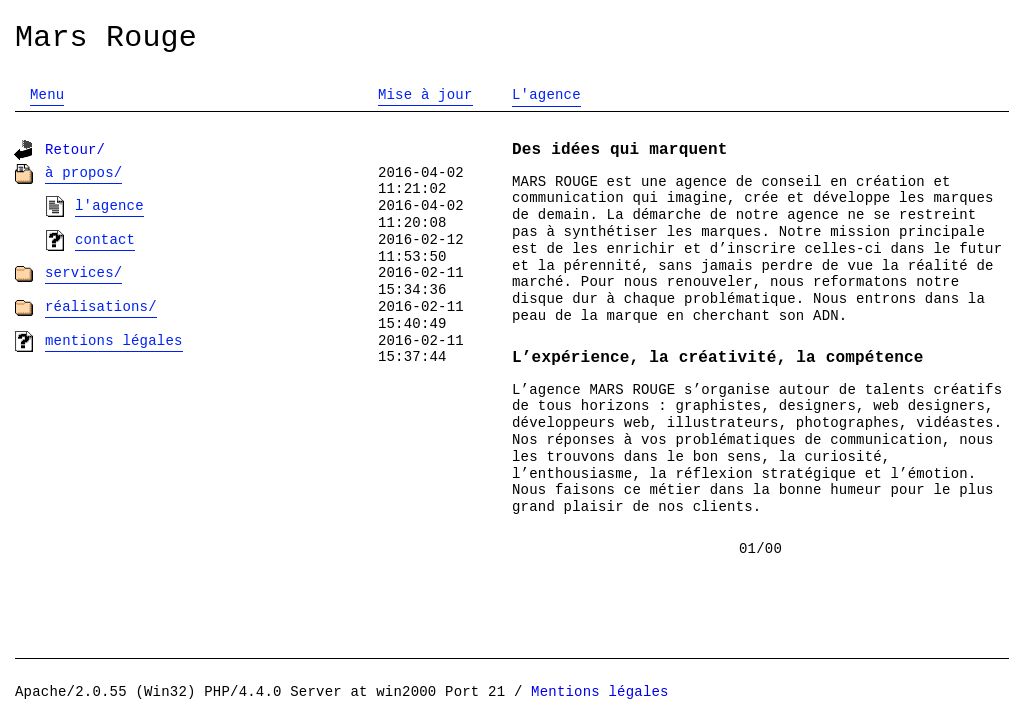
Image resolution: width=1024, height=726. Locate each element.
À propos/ (83, 173)
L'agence (109, 206)
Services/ (83, 273)
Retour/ (75, 150)
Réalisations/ (101, 307)
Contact (105, 240)
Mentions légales (114, 341)
